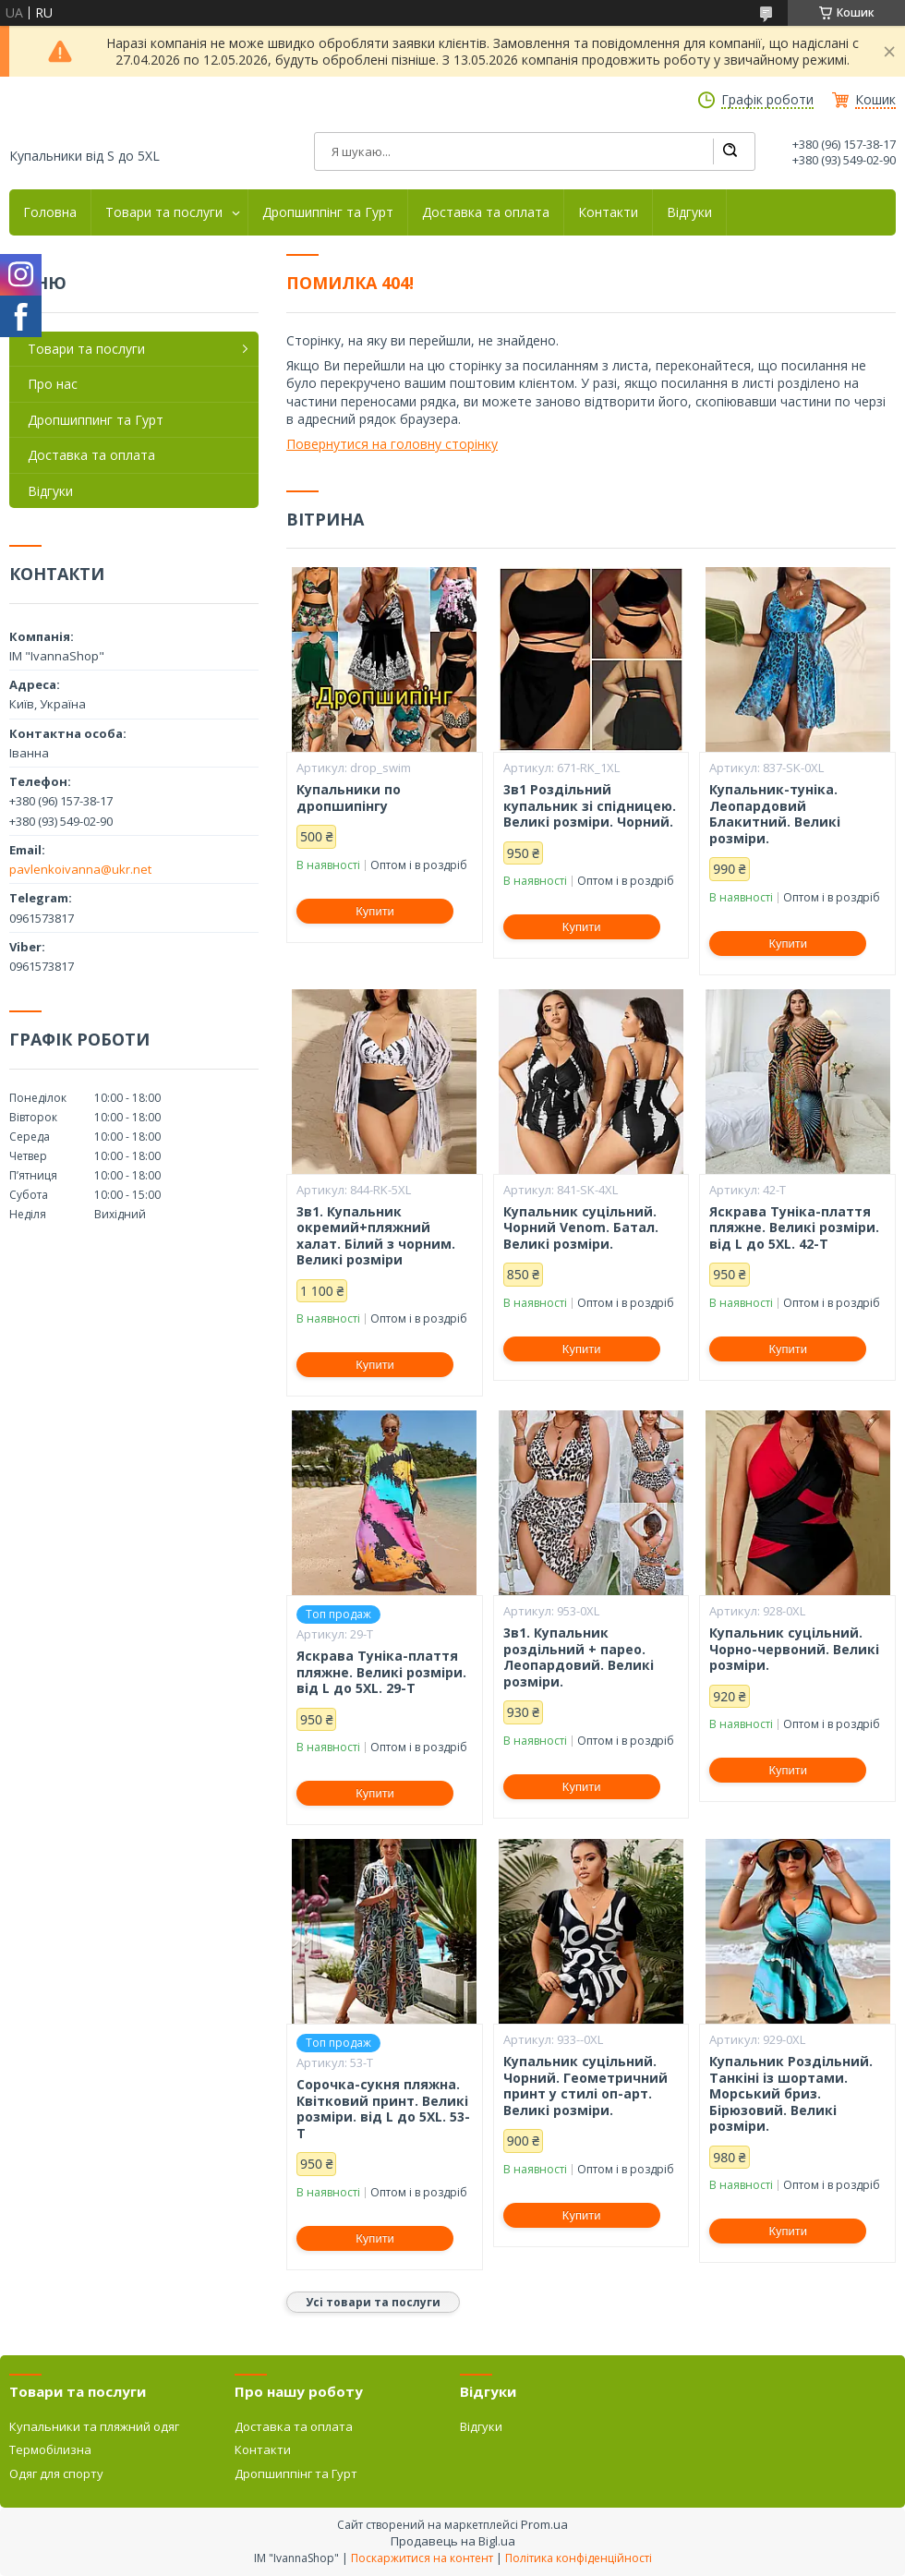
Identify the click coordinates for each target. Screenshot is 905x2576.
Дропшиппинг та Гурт (95, 420)
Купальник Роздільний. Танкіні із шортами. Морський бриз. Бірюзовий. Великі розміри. (791, 2094)
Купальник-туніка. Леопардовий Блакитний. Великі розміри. (774, 813)
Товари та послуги (164, 212)
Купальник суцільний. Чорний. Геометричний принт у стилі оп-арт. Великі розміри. (585, 2085)
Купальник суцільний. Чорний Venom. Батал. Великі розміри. (580, 1227)
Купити (375, 911)
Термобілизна (50, 2449)
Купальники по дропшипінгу (348, 797)
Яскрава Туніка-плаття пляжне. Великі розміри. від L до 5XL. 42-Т (794, 1227)
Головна (50, 212)
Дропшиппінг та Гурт (327, 212)
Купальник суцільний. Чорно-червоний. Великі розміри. (794, 1649)
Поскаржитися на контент (422, 2558)
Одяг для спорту (56, 2473)
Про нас (53, 384)
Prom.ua (544, 2524)
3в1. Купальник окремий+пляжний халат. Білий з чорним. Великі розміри (375, 1235)
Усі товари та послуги (373, 2302)
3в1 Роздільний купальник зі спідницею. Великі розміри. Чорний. (589, 805)
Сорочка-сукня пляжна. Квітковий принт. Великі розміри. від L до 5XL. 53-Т (383, 2108)
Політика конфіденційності (578, 2558)
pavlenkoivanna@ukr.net (80, 869)
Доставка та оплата (485, 212)
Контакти (608, 212)
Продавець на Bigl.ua (453, 2541)
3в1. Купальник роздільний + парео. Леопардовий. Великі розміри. (578, 1657)
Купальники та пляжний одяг (94, 2426)
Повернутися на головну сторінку (392, 444)
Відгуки (689, 212)
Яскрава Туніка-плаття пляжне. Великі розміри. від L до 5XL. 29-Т (381, 1672)
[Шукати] (729, 151)
